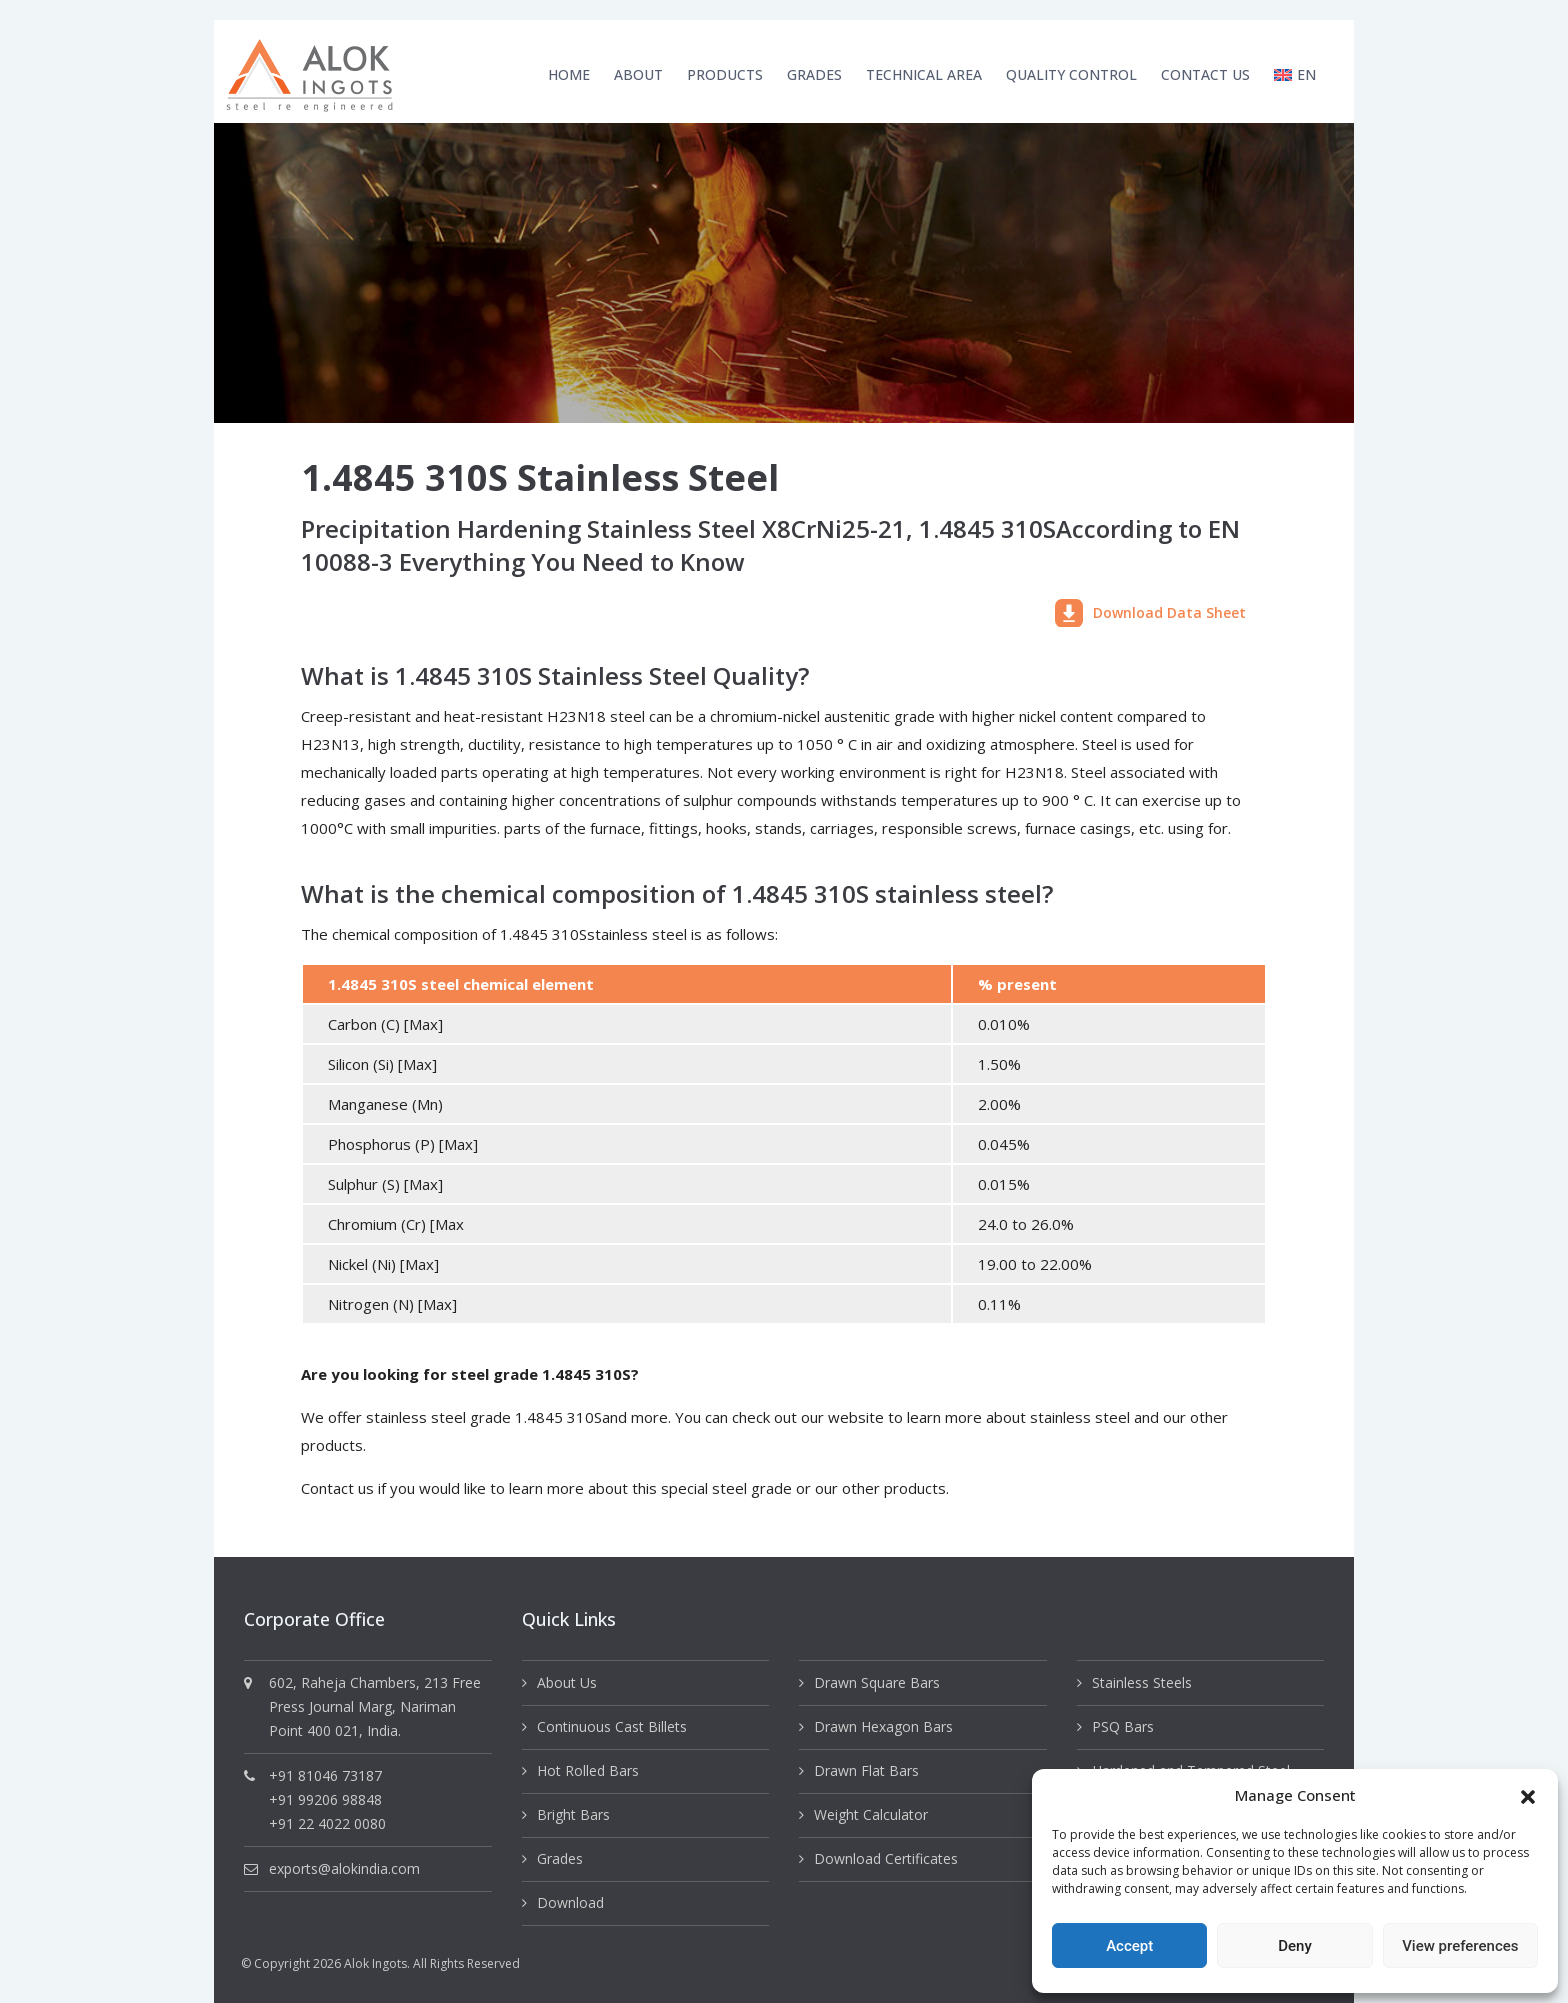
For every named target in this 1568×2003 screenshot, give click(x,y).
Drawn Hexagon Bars (883, 1726)
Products (725, 74)
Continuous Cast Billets (612, 1726)
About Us (567, 1682)
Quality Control (1071, 74)
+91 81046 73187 (325, 1775)
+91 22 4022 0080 (327, 1823)
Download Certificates (886, 1858)
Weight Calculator (871, 1814)
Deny (1295, 1946)
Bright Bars (573, 1814)
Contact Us (1205, 74)
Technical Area (924, 74)
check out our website (808, 1417)
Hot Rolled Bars (588, 1770)
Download (570, 1902)
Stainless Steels (1142, 1682)
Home (569, 74)
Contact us (337, 1488)
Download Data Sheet (1150, 613)
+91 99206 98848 (325, 1799)
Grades (814, 74)
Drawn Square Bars (877, 1682)
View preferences (1460, 1946)
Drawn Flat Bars (866, 1770)
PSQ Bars (1123, 1726)
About (638, 74)
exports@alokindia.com (344, 1868)
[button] (1528, 1795)
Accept (1129, 1946)
